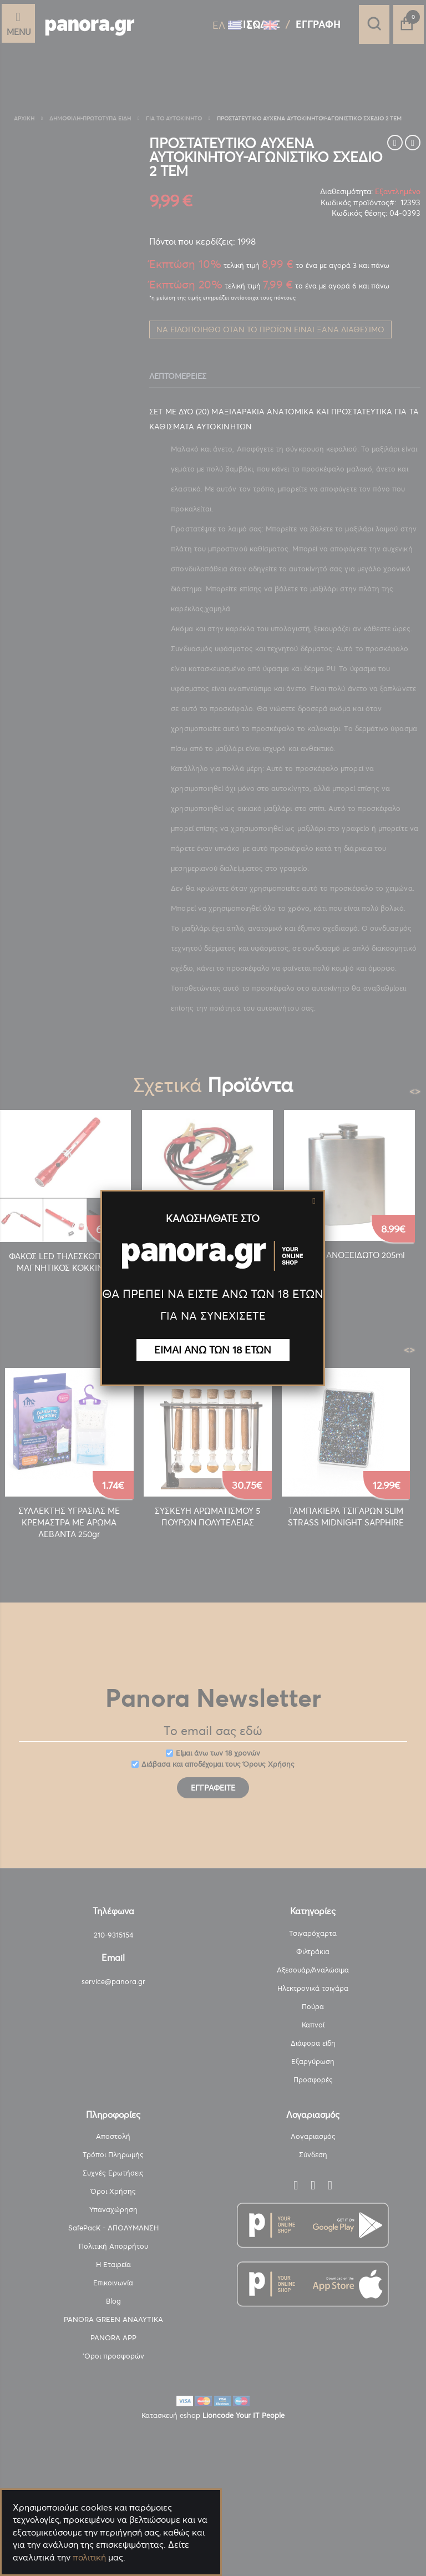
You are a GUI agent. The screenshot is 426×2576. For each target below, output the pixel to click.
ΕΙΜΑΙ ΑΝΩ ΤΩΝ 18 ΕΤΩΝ (212, 1349)
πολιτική (89, 2557)
